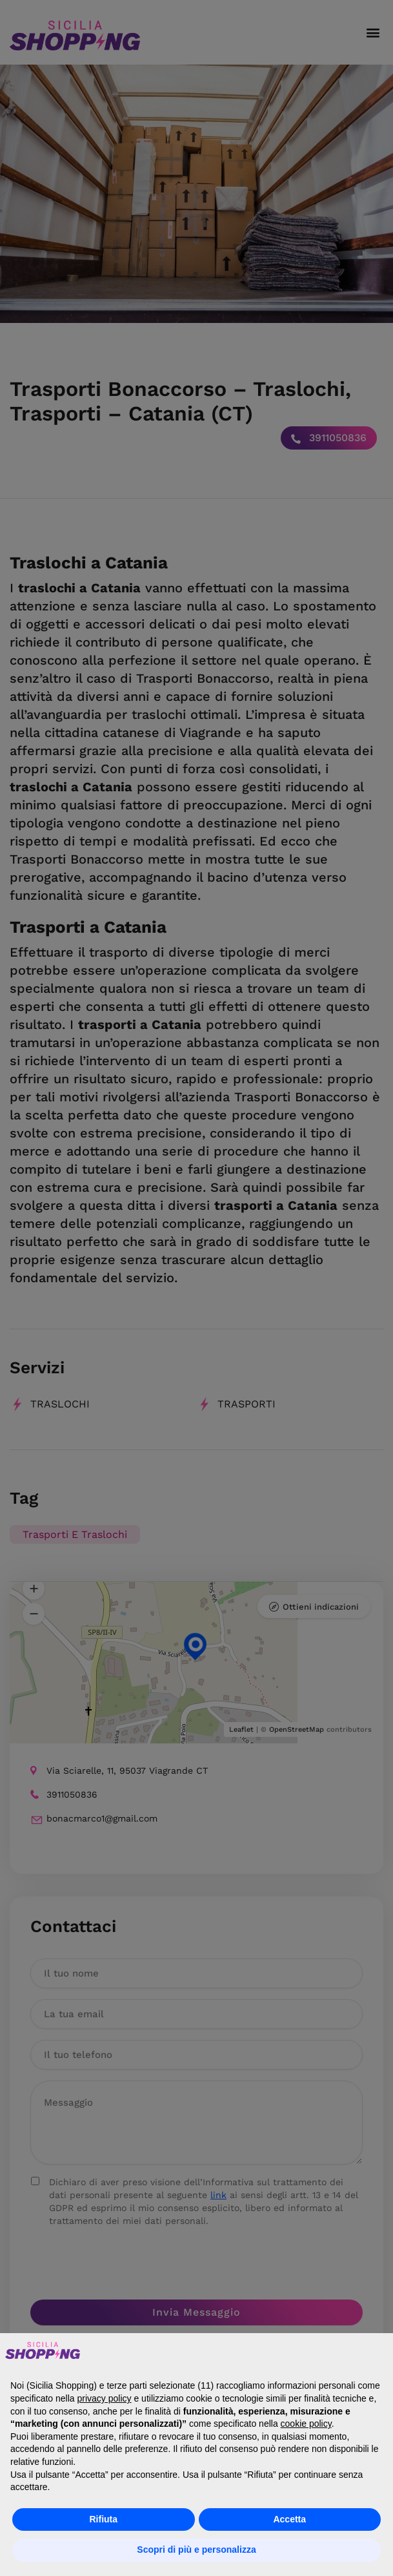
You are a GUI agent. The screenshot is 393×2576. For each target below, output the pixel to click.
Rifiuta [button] (103, 2519)
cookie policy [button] (306, 2423)
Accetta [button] (289, 2519)
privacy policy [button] (104, 2398)
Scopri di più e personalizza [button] (196, 2549)
